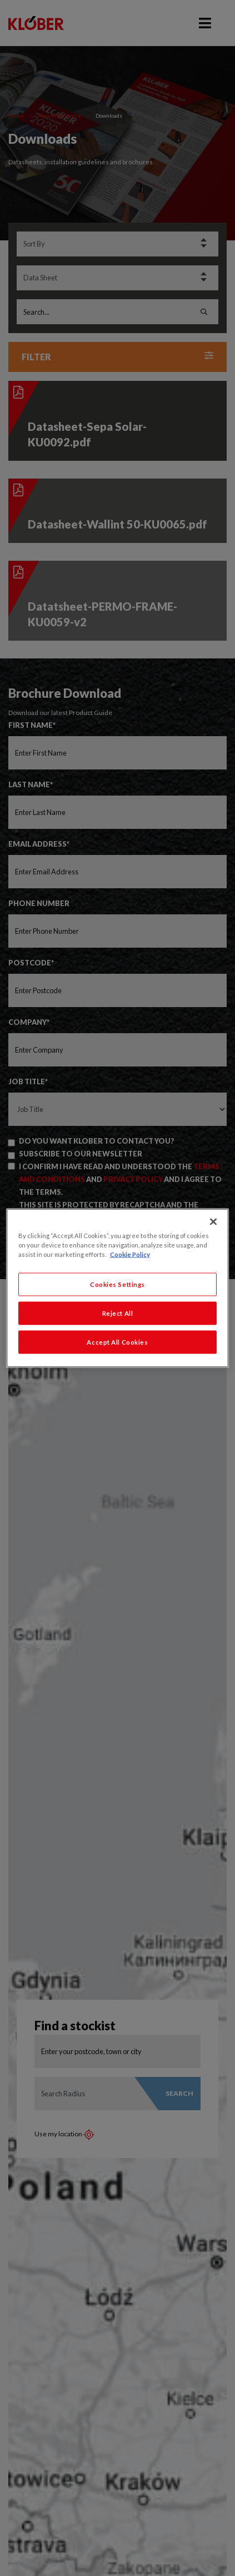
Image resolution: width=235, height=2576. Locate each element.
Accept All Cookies (117, 1342)
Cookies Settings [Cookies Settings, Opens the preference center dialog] (117, 1284)
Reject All (117, 1313)
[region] (117, 1288)
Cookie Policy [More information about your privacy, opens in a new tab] (130, 1254)
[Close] (213, 1222)
